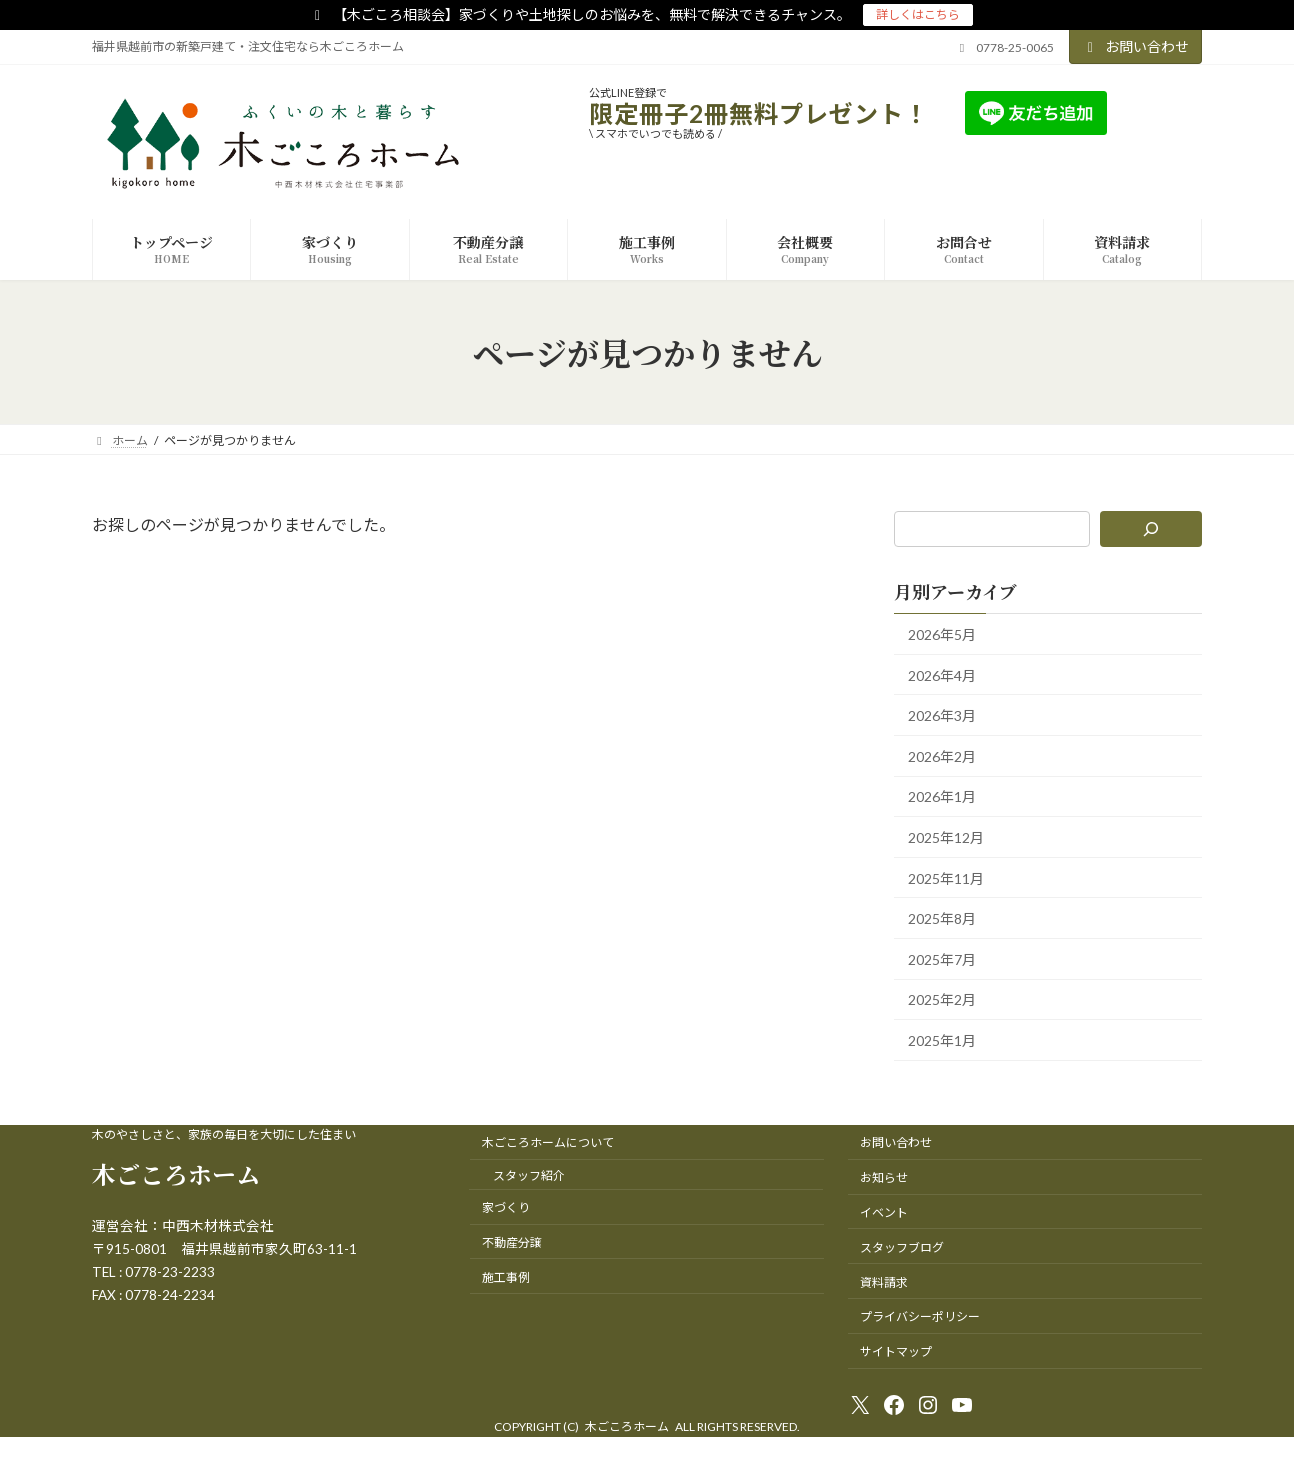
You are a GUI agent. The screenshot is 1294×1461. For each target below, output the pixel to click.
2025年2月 (942, 1000)
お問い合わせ (1136, 46)
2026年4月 (942, 675)
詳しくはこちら (918, 14)
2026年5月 (942, 634)
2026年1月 (942, 797)
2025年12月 (946, 837)
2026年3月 (942, 716)
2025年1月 (942, 1040)
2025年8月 (942, 919)
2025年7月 (942, 959)
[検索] (1151, 529)
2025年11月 (946, 878)
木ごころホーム (176, 1173)
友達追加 (1156, 112)
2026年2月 (942, 756)
